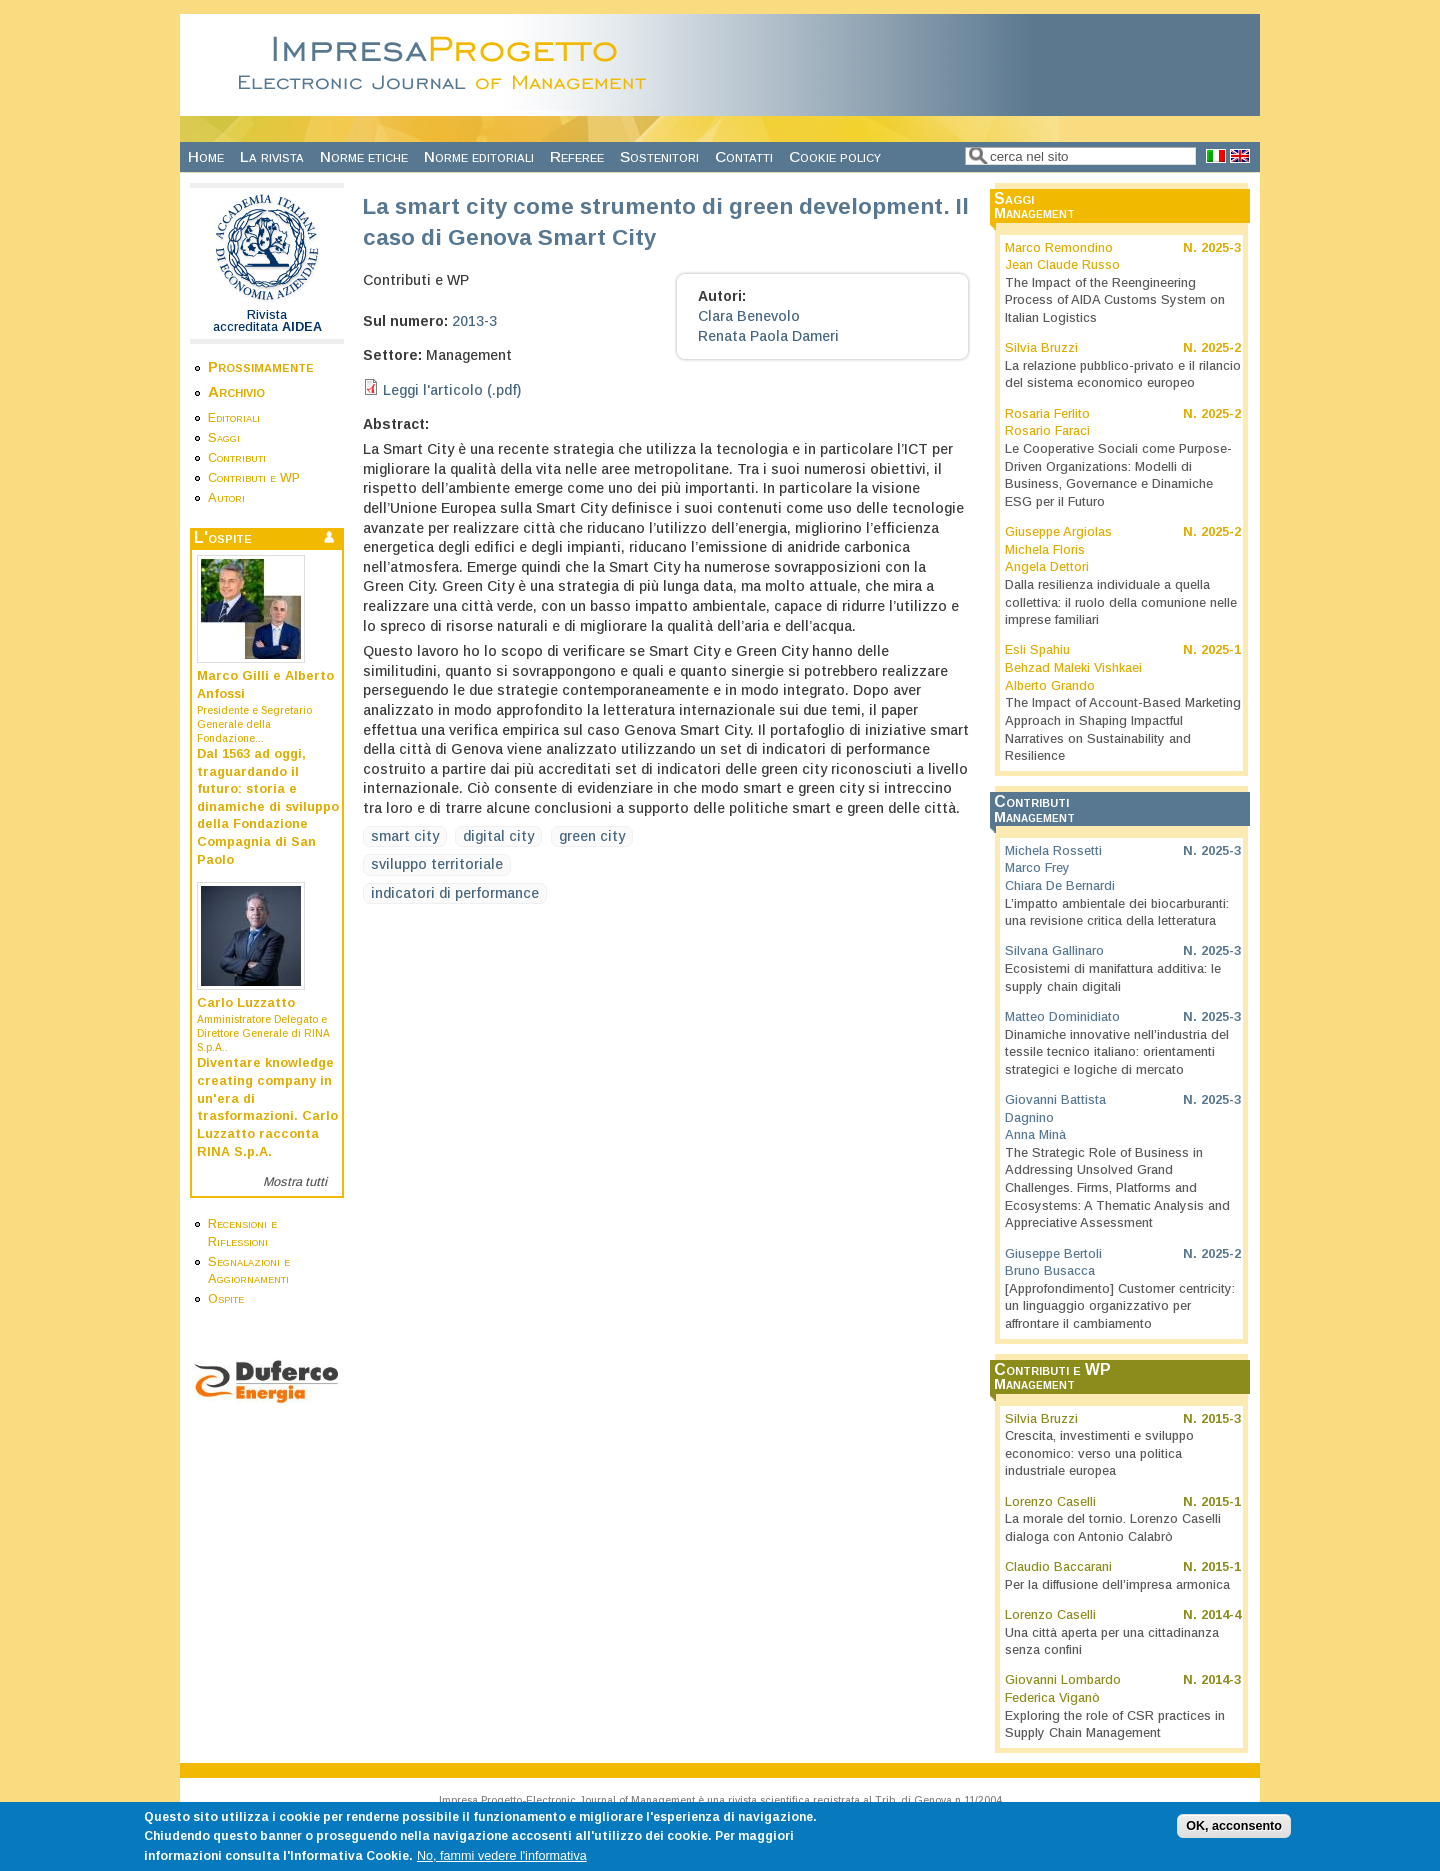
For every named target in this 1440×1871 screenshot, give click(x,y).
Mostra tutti (295, 1182)
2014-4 (1221, 1615)
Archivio (236, 391)
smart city (405, 836)
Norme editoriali (479, 156)
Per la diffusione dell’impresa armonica (1117, 1585)
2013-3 (474, 321)
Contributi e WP (254, 478)
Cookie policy (835, 156)
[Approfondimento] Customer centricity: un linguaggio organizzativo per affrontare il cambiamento (1120, 1306)
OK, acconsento (1234, 1833)
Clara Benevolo (749, 316)
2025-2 (1221, 348)
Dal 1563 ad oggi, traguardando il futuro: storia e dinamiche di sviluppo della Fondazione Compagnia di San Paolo (268, 807)
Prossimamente (261, 366)
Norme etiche (364, 156)
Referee (577, 156)
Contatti (744, 156)
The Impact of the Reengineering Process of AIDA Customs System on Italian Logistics (1115, 300)
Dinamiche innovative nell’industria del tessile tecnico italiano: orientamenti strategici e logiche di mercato (1117, 1052)
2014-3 (1221, 1680)
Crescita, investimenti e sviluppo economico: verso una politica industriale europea (1099, 1453)
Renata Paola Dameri (768, 336)
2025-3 (1221, 248)
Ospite (226, 1299)
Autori (226, 498)
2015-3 (1221, 1419)
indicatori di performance (455, 893)
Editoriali (234, 418)
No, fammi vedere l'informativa (502, 1863)
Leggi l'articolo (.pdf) (452, 390)
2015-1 (1221, 1502)
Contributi (237, 458)
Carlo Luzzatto (246, 1003)
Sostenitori (659, 156)
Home (206, 156)
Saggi (224, 438)
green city (592, 836)
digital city (498, 836)
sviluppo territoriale (437, 864)
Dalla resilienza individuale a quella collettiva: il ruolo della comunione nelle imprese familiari (1121, 602)
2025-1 (1221, 650)
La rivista (272, 156)
